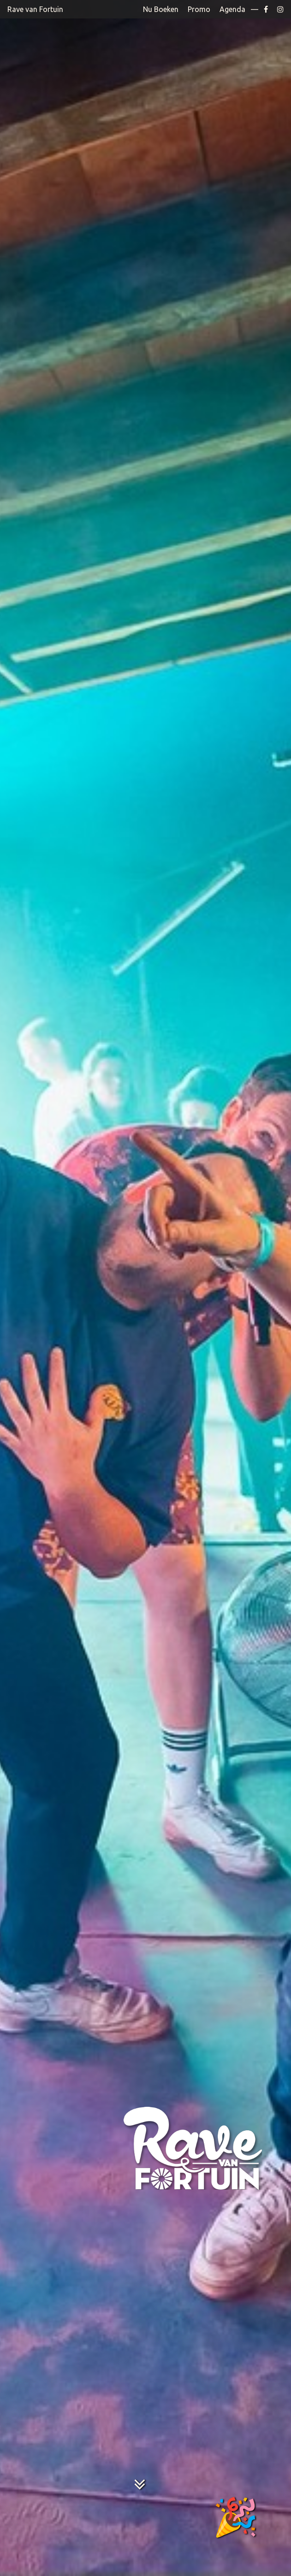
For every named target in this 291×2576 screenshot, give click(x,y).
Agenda (232, 9)
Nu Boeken (160, 9)
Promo (199, 9)
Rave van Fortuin (35, 9)
